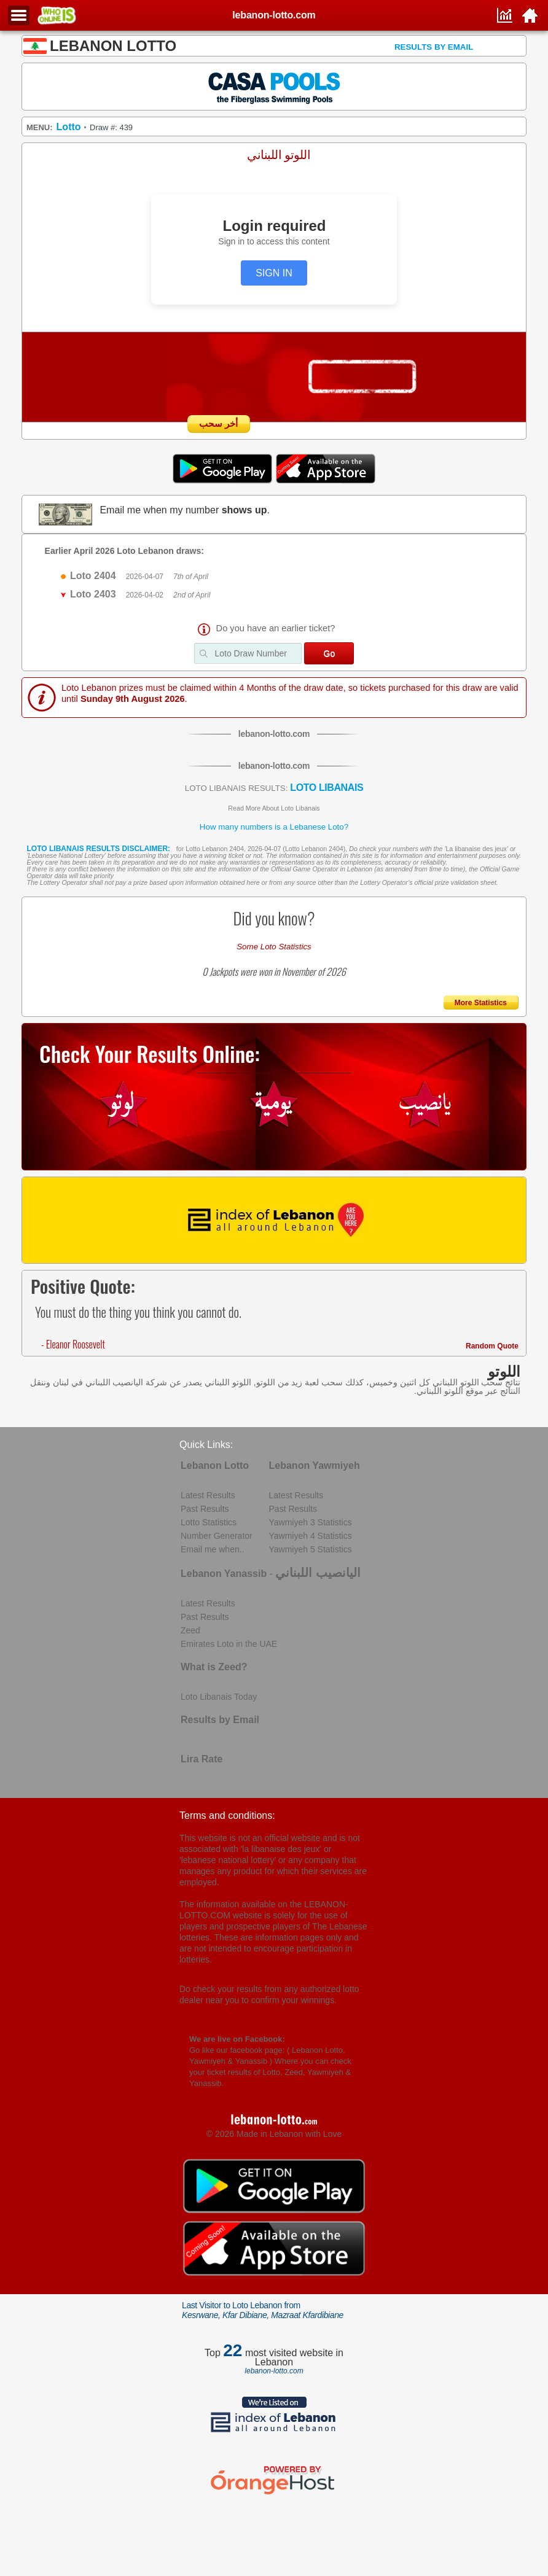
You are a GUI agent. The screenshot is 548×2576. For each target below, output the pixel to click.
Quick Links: (206, 1444)
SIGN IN (274, 273)
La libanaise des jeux (476, 848)
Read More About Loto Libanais (273, 808)
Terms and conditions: (227, 1815)
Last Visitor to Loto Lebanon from (262, 2310)
